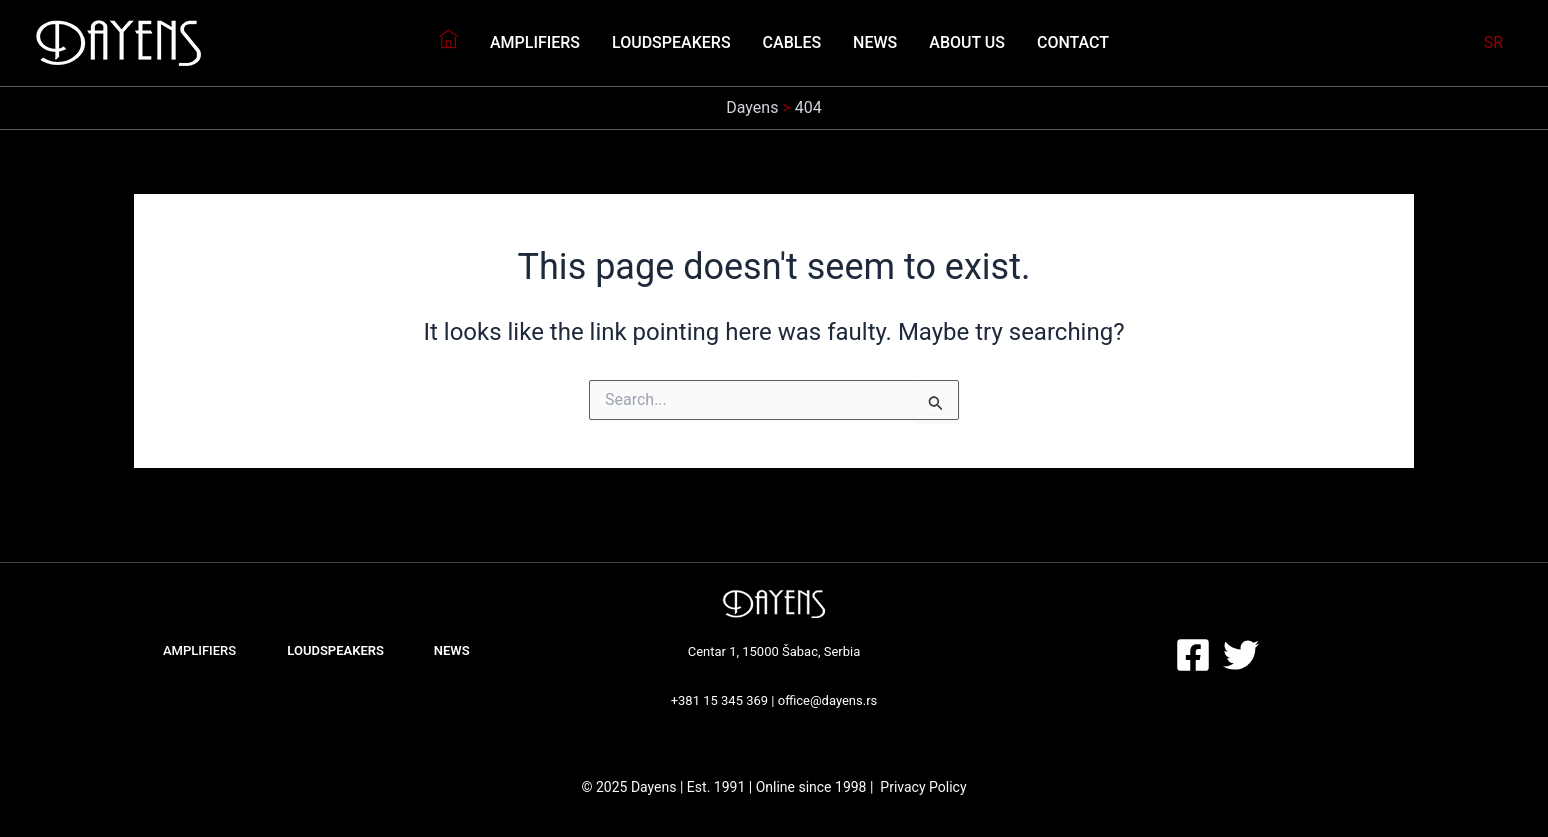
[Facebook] (1193, 655)
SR (1493, 42)
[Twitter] (1241, 655)
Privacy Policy (923, 787)
